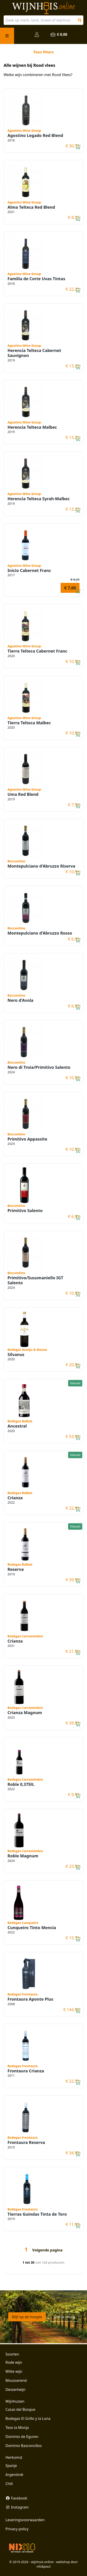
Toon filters (43, 52)
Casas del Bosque (20, 2409)
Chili (9, 2483)
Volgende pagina (47, 2250)
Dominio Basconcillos (23, 2445)
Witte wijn (13, 2371)
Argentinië (14, 2474)
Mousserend (16, 2380)
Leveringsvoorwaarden (25, 2519)
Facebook (16, 2498)
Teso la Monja (17, 2427)
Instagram (17, 2507)
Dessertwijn (15, 2389)
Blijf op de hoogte (27, 2316)
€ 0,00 (58, 34)
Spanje (11, 2465)
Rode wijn (13, 2362)
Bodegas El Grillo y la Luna (27, 2418)
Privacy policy (16, 2528)
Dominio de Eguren (21, 2436)
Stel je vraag (64, 2316)
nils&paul (44, 2566)
